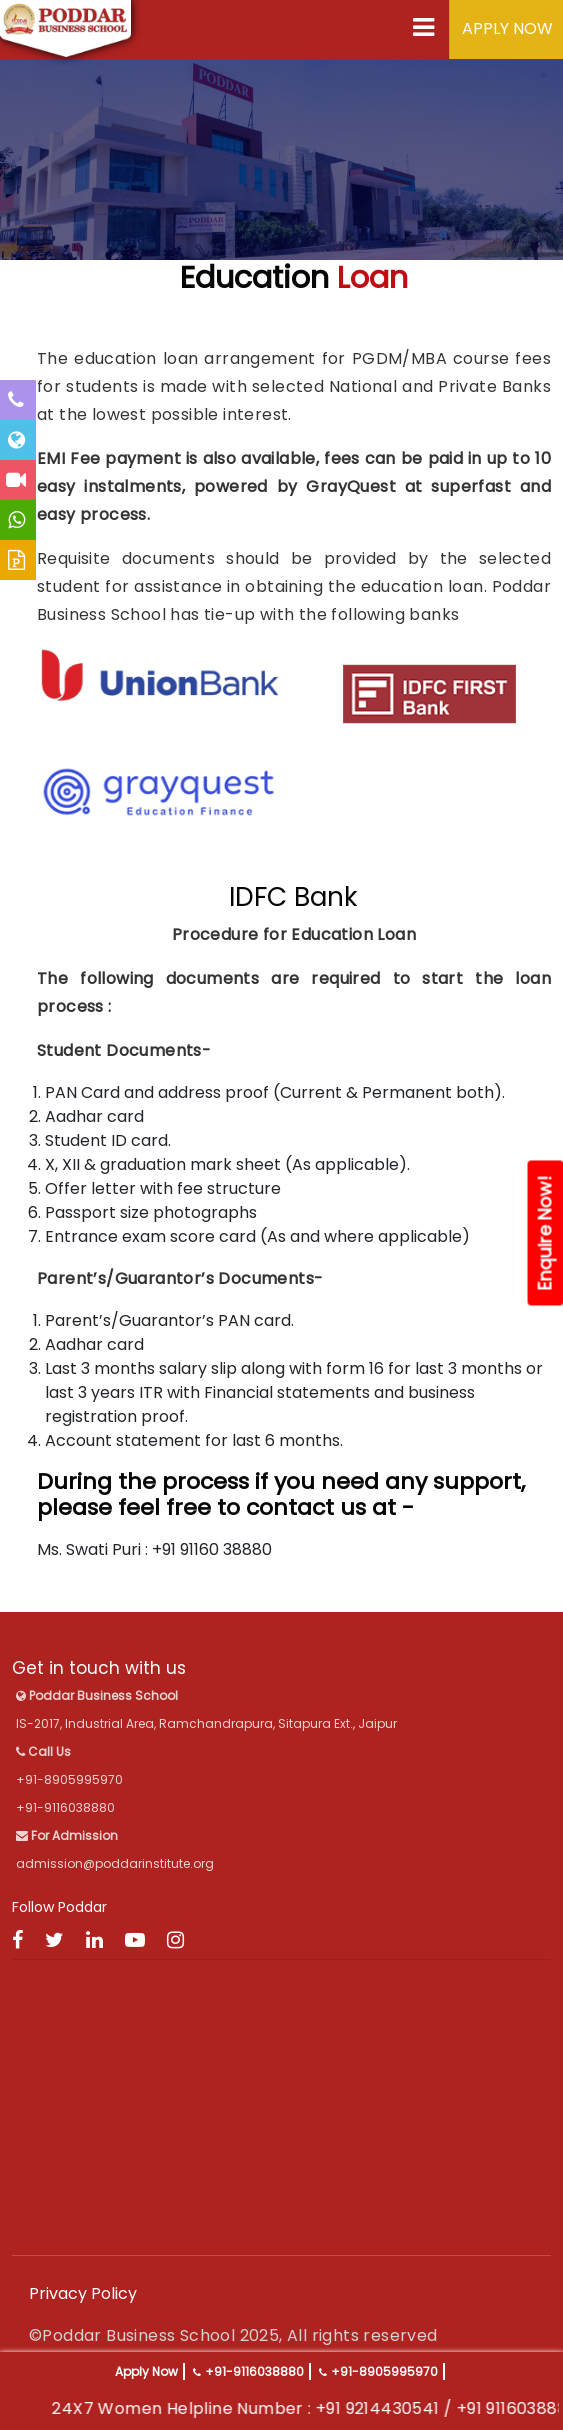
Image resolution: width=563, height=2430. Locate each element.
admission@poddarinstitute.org (115, 1863)
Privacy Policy (83, 2293)
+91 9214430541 (406, 2408)
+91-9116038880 (254, 2371)
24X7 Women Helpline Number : (212, 2408)
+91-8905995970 (384, 2371)
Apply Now (146, 2371)
